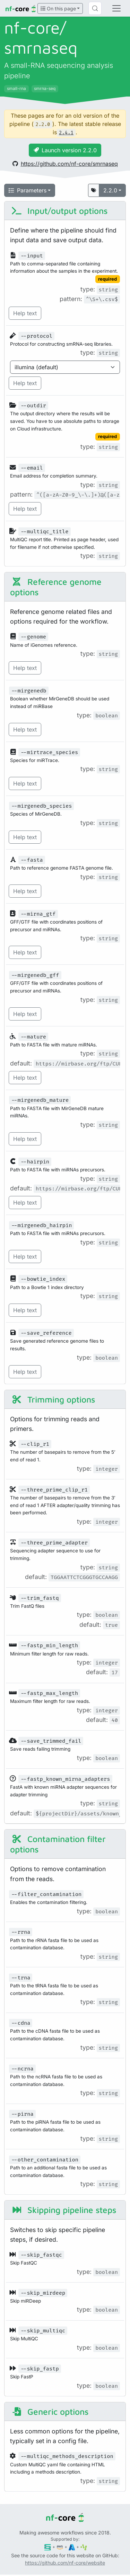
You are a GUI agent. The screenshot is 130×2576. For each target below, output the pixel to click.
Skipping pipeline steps (63, 2210)
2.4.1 (66, 132)
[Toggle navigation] (116, 8)
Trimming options (53, 1399)
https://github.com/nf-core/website (65, 2563)
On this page (58, 8)
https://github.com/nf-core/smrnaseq (65, 163)
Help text (25, 313)
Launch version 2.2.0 (65, 150)
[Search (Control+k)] (95, 8)
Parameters (27, 190)
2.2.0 (110, 190)
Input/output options (59, 211)
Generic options (49, 2411)
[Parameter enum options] (65, 367)
